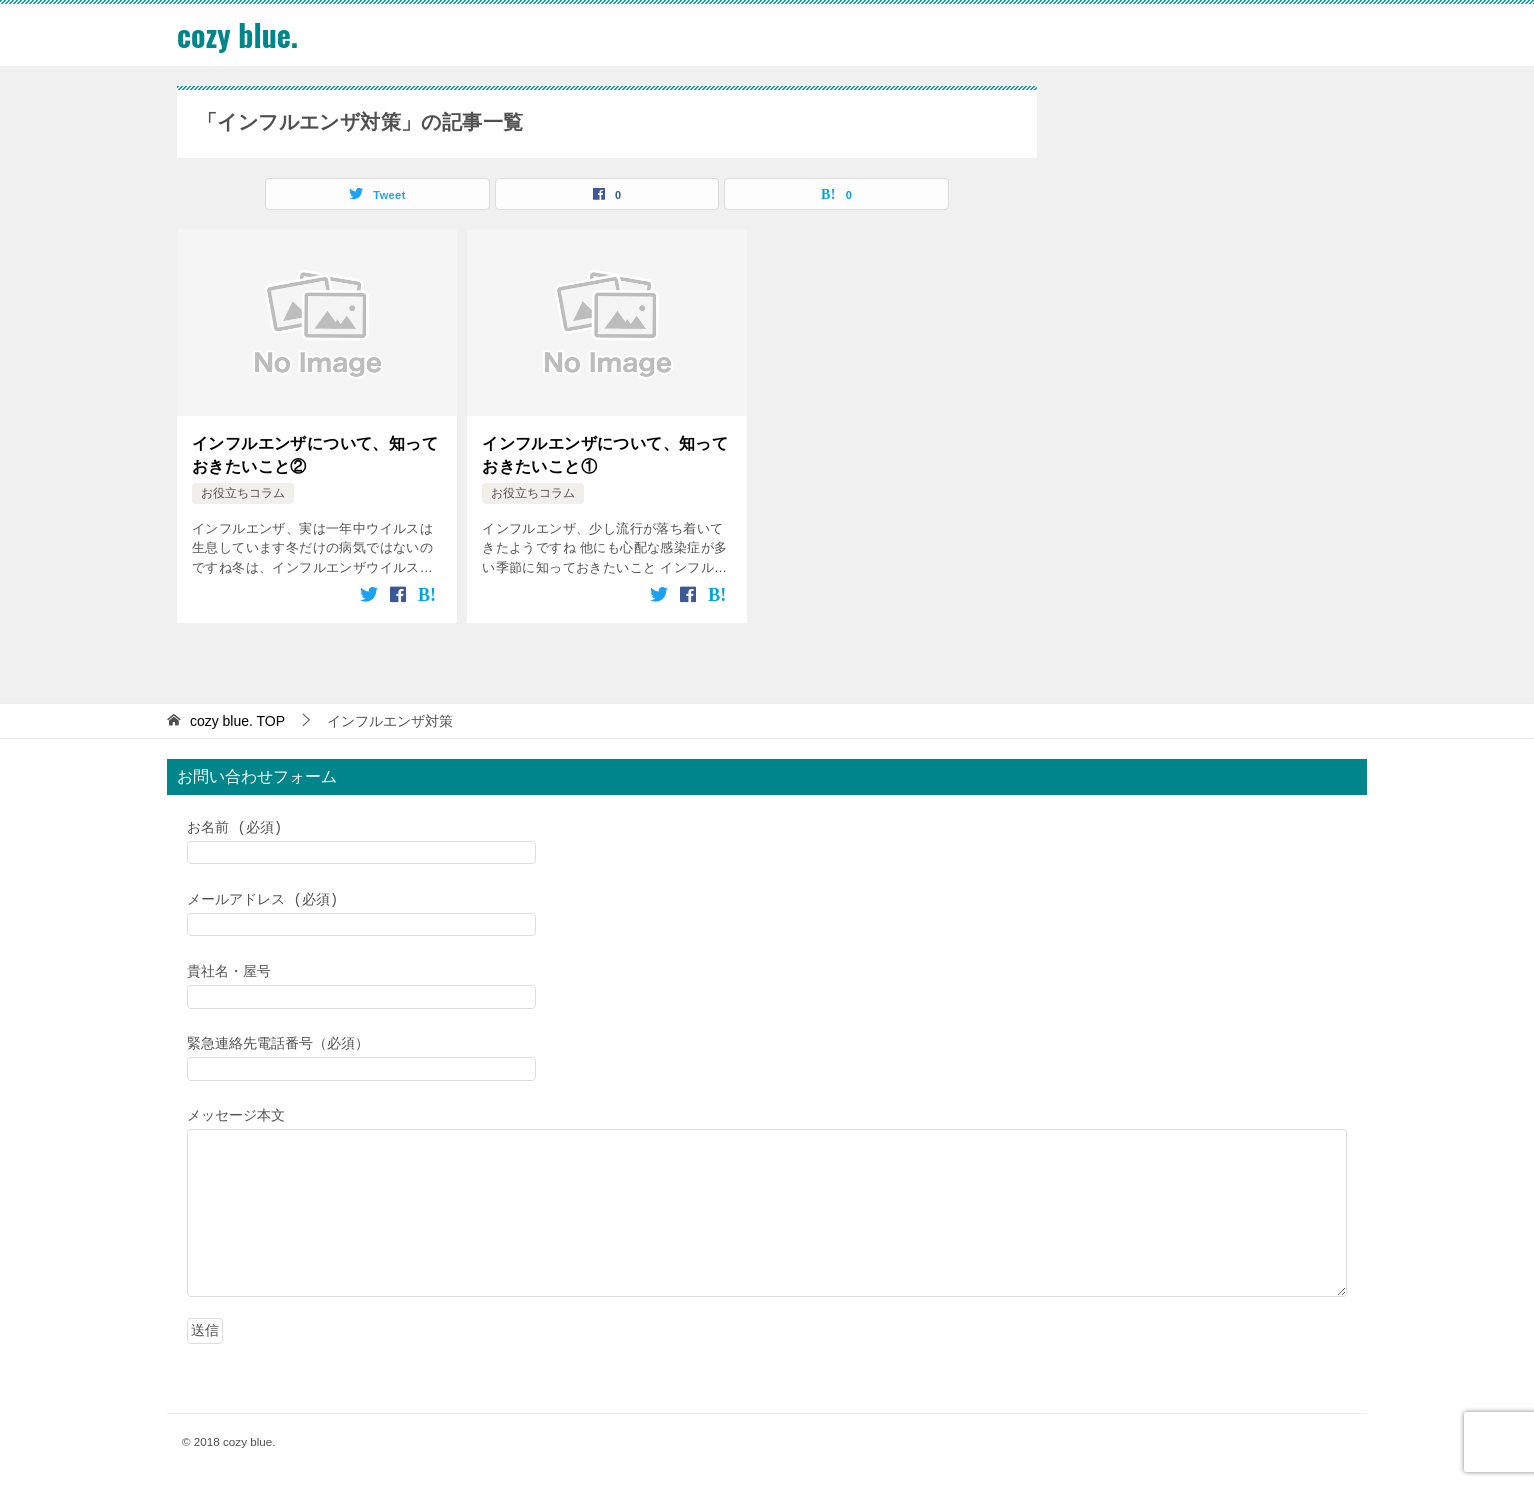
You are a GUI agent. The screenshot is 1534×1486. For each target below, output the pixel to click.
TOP (237, 720)
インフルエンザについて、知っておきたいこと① (605, 453)
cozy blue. (237, 34)
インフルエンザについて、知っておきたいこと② (315, 453)
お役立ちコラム (243, 492)
